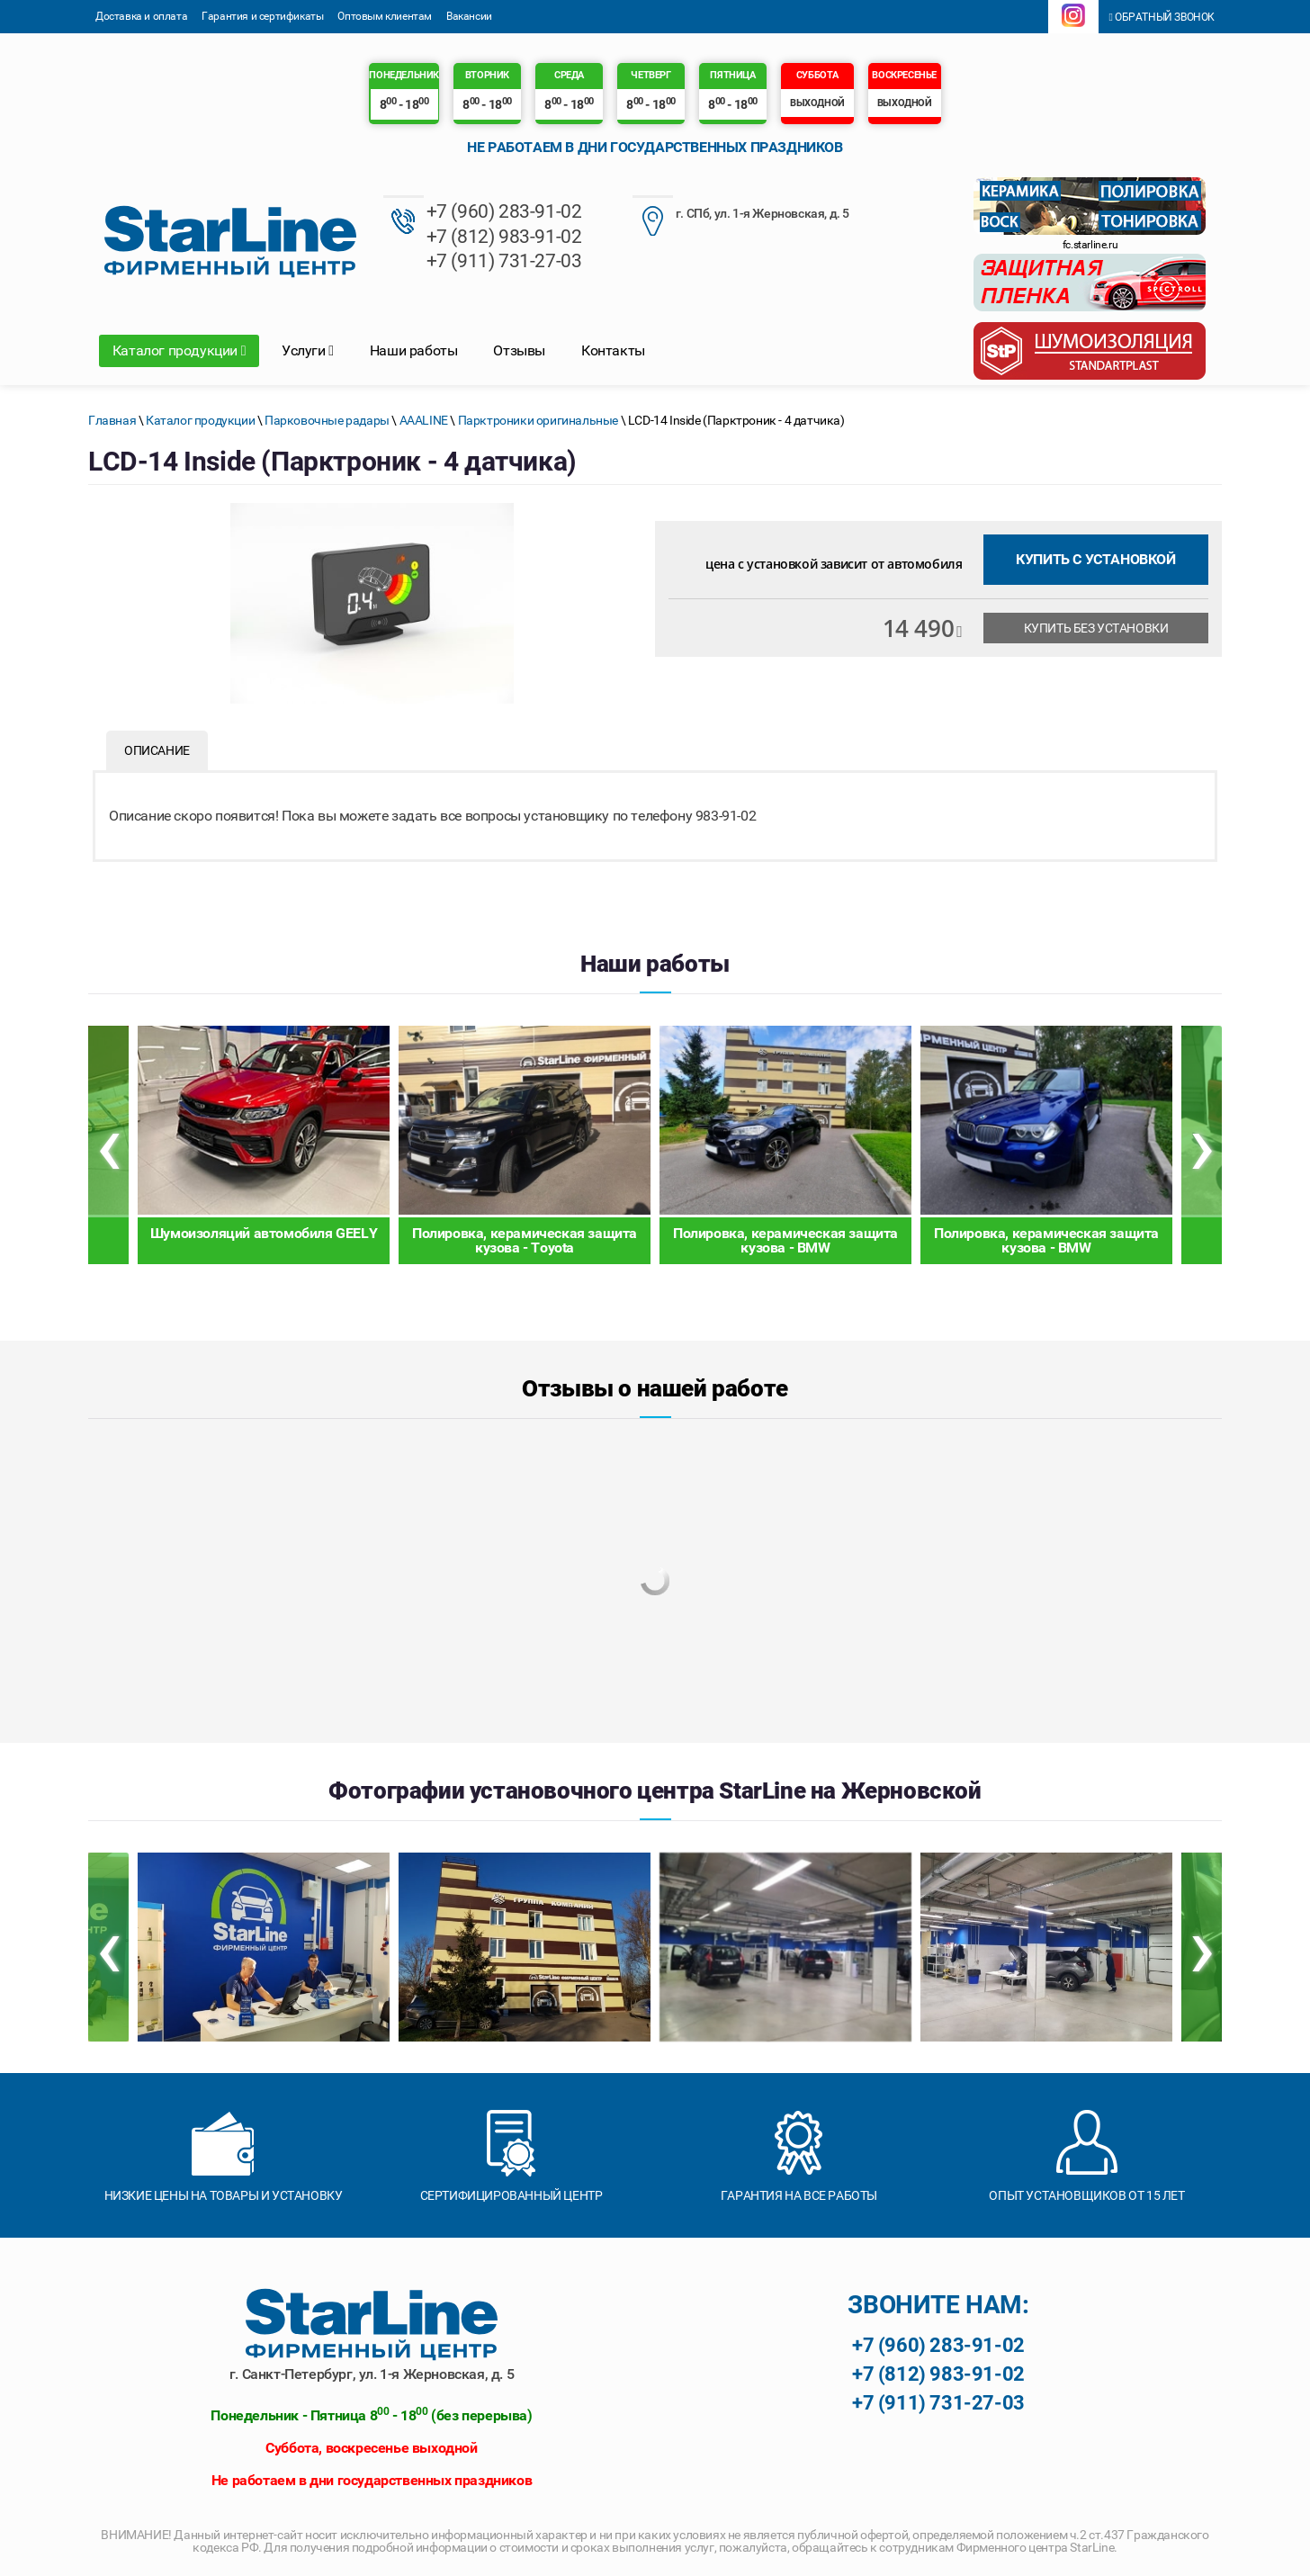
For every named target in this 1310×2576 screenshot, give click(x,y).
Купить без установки (1096, 628)
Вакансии (469, 16)
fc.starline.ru (1090, 244)
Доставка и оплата (141, 16)
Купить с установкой (1095, 559)
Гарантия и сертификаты (262, 16)
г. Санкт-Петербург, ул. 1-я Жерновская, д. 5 (371, 2374)
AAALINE (423, 420)
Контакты (613, 350)
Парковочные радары (327, 420)
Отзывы (519, 350)
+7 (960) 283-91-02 (504, 212)
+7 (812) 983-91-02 (504, 236)
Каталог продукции (179, 350)
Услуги (308, 350)
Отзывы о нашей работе (655, 1388)
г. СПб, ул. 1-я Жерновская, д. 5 (741, 215)
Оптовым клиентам (384, 16)
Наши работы (414, 350)
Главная (112, 420)
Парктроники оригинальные (538, 420)
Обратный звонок (1161, 17)
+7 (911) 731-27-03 (504, 260)
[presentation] (108, 1145)
